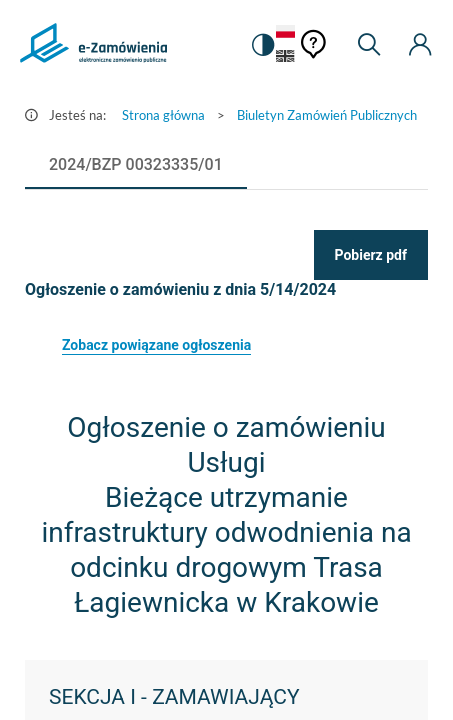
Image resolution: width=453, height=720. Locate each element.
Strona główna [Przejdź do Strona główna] (163, 115)
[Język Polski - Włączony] (285, 32)
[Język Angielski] (285, 57)
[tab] (136, 165)
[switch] (262, 45)
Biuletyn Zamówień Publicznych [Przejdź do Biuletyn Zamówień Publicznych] (327, 115)
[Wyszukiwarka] (369, 45)
